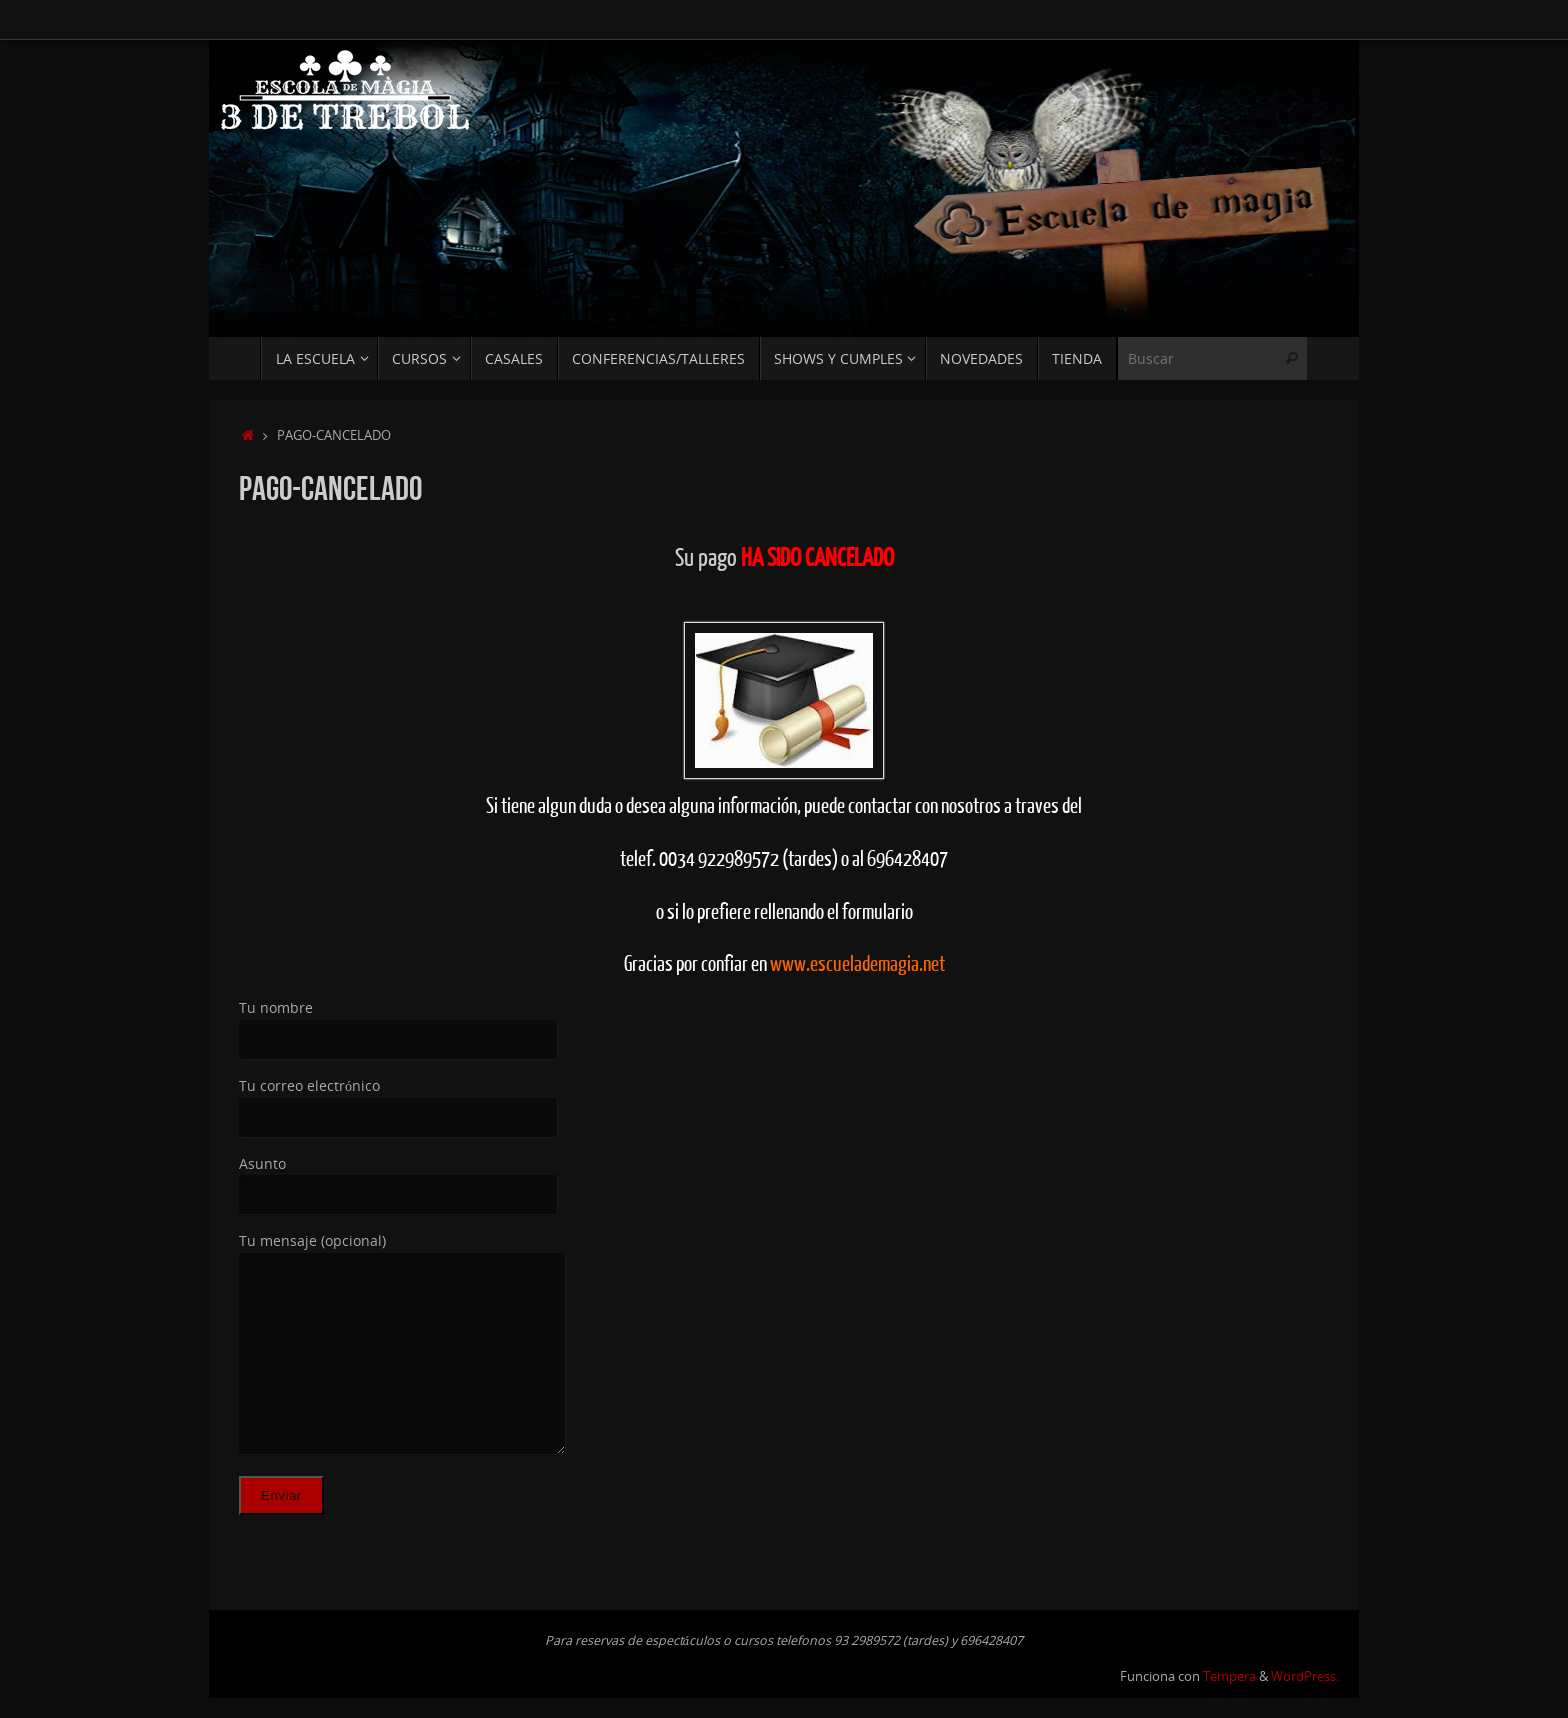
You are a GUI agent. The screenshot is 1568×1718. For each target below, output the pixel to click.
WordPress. (1305, 1676)
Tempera (1229, 1676)
